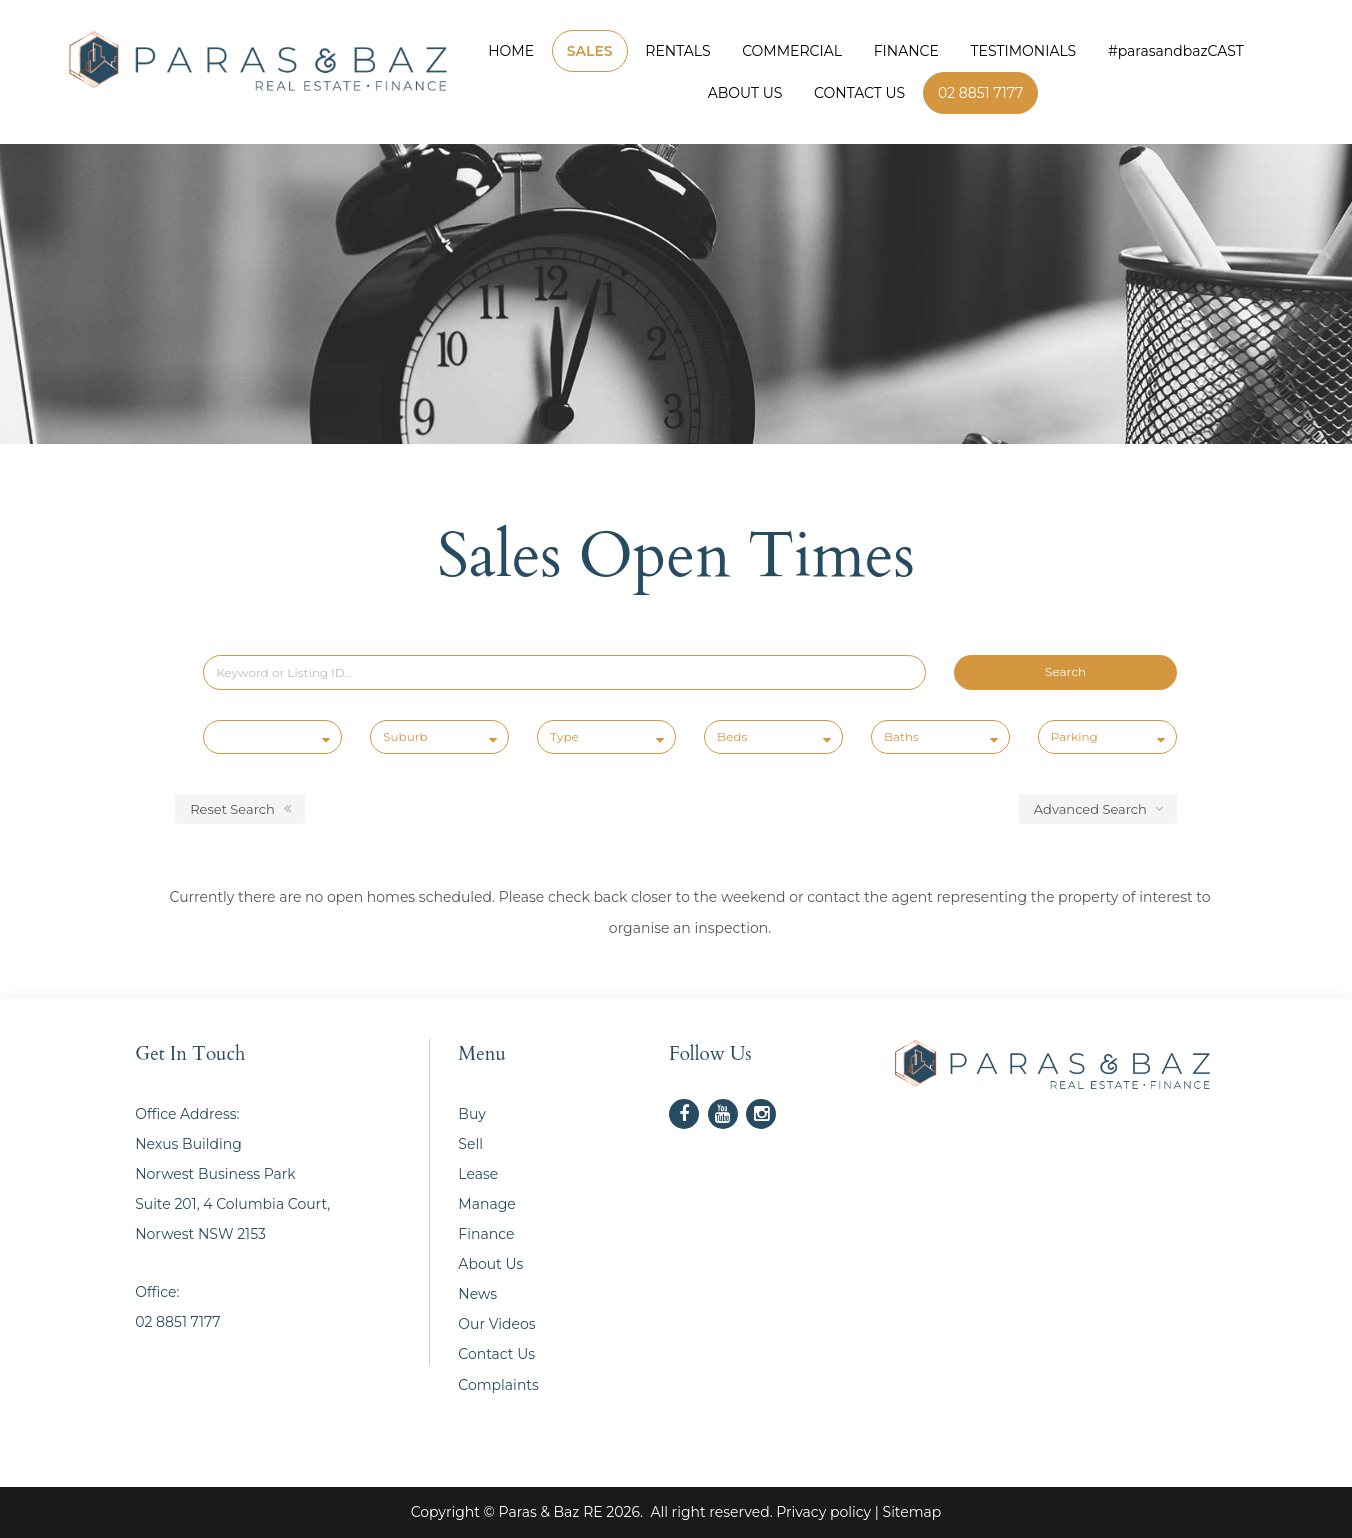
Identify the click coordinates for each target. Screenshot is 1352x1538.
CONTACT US (859, 93)
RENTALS (677, 51)
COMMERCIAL (792, 51)
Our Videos (496, 1324)
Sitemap (912, 1512)
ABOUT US (745, 93)
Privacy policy (823, 1512)
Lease (478, 1174)
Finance (486, 1234)
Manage (486, 1204)
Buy (472, 1114)
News (477, 1294)
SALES (590, 51)
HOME (511, 51)
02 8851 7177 (980, 93)
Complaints (498, 1385)
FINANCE (906, 51)
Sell (470, 1144)
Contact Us (496, 1354)
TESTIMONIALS (1024, 51)
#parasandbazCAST (1176, 51)
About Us (490, 1264)
